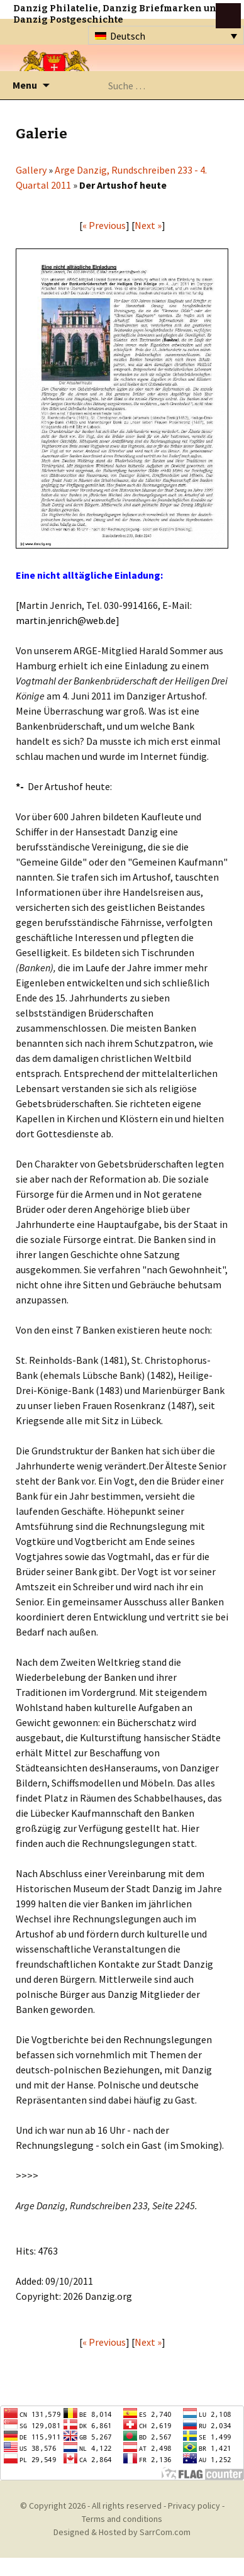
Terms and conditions (122, 2518)
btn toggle (228, 15)
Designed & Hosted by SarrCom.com (122, 2532)
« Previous (104, 225)
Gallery (31, 170)
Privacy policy (194, 2505)
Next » (148, 225)
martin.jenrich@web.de (66, 620)
